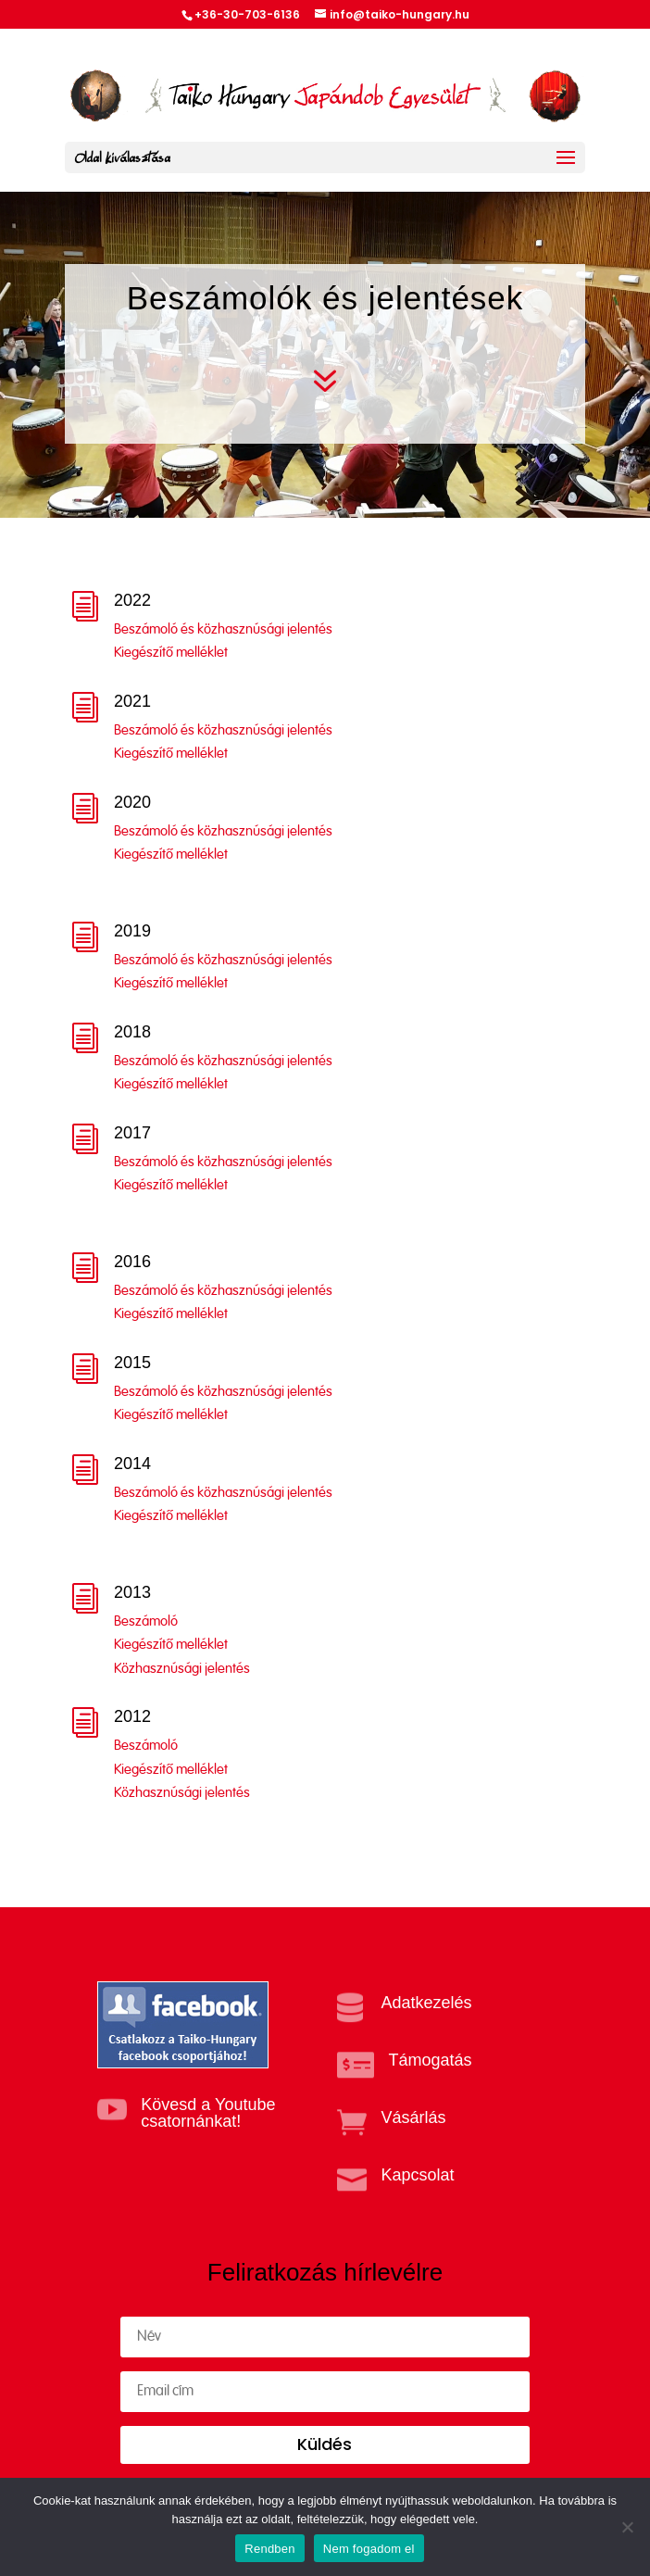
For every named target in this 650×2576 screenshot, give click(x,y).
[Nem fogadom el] (627, 2527)
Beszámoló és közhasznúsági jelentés (223, 629)
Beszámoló (146, 1621)
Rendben (269, 2549)
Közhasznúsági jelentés (182, 1669)
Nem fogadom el (369, 2549)
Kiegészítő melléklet (171, 653)
